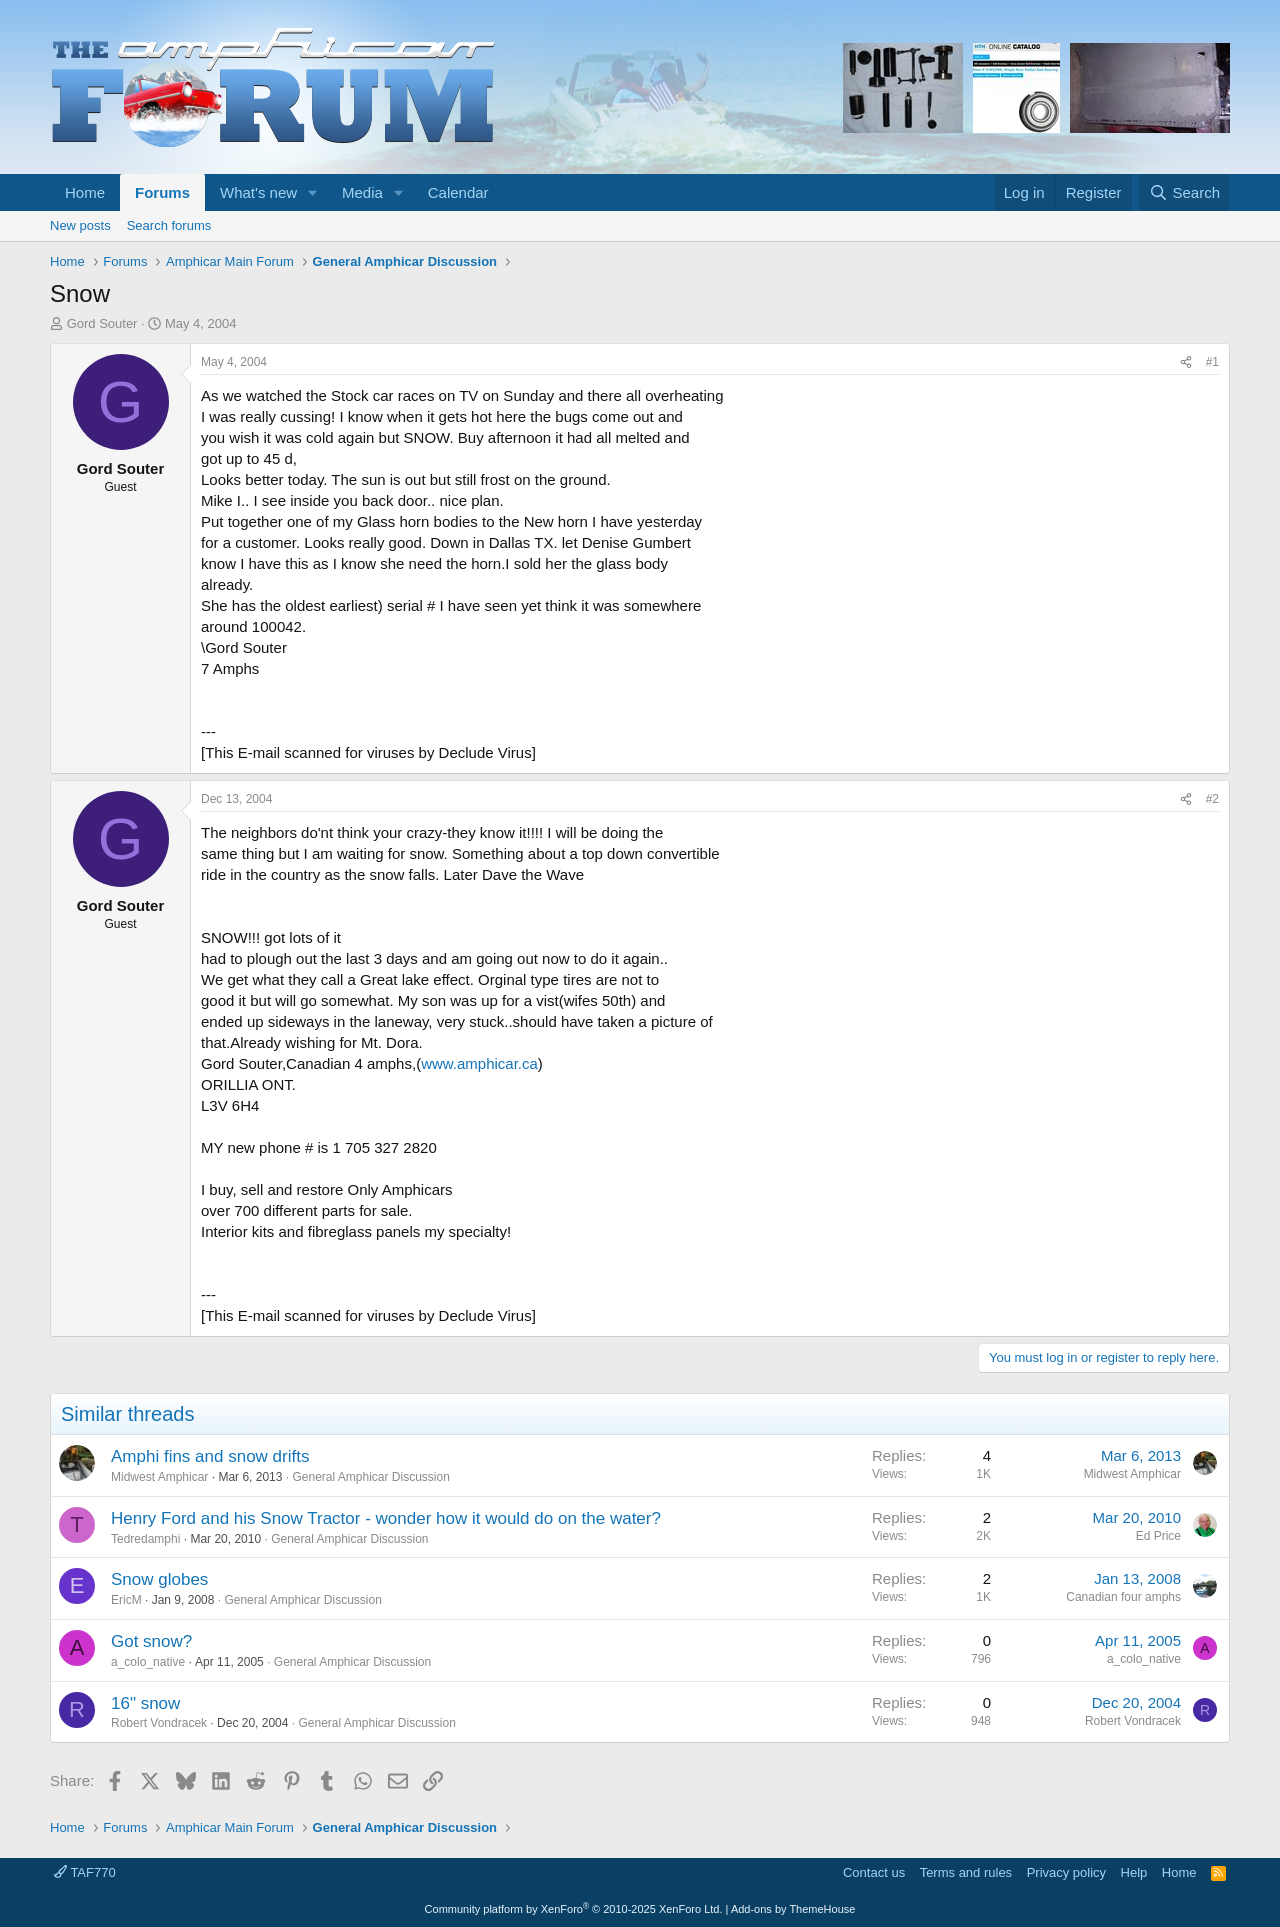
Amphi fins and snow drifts (210, 1456)
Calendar (458, 192)
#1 (1212, 362)
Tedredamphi (145, 1539)
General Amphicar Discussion (370, 1477)
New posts (80, 225)
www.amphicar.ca (479, 1063)
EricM (126, 1600)
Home (85, 192)
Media (362, 192)
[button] (313, 192)
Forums (162, 192)
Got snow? (151, 1641)
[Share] (1186, 362)
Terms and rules (966, 1872)
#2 (1212, 799)
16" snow (145, 1703)
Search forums (169, 225)
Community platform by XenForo (574, 1909)
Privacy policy (1066, 1872)
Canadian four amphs (1123, 1597)
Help (1134, 1872)
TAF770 (85, 1872)
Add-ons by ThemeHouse (793, 1909)
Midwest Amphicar (159, 1477)
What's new (258, 192)
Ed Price (1158, 1536)
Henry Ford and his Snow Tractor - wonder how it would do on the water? (386, 1518)
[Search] (1184, 192)
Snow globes (159, 1579)
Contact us (874, 1872)
